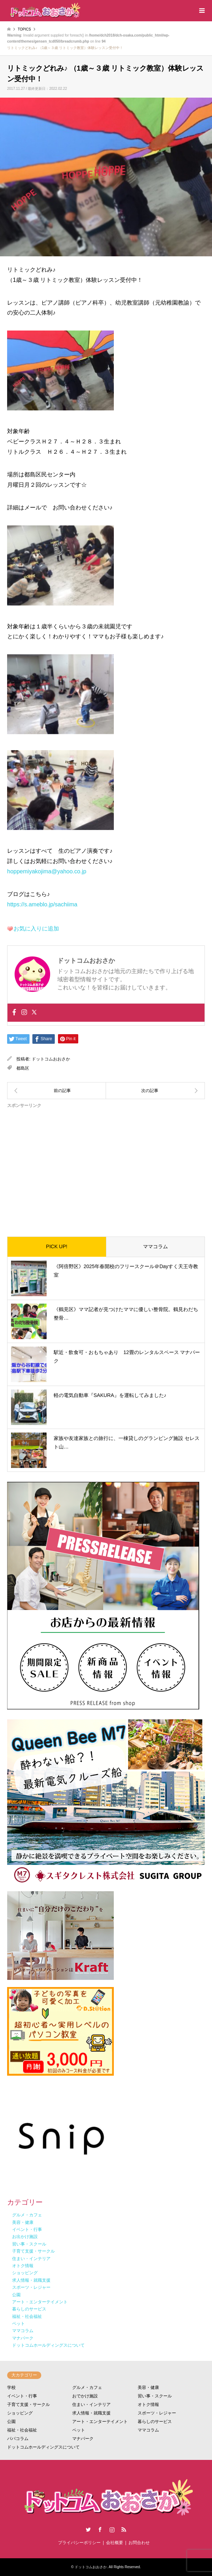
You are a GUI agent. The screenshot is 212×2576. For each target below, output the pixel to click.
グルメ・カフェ (87, 2387)
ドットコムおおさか (51, 1059)
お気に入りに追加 (36, 929)
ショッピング (20, 2413)
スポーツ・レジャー (157, 2413)
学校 (11, 2387)
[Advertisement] (106, 1167)
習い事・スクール (155, 2396)
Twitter (88, 2529)
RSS (123, 2529)
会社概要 (114, 2542)
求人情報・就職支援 (91, 2413)
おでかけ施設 (85, 2396)
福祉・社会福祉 (22, 2430)
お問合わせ (139, 2542)
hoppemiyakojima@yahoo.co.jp (46, 871)
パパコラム (17, 2438)
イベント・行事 (22, 2396)
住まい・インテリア (91, 2404)
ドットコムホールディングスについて (43, 2447)
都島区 (22, 1068)
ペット (78, 2430)
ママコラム (155, 1246)
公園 (11, 2421)
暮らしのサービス (155, 2421)
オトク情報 (148, 2404)
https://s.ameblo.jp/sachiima (42, 904)
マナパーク (83, 2438)
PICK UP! (56, 1246)
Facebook (99, 2529)
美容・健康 (148, 2387)
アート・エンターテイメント (100, 2421)
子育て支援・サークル (28, 2404)
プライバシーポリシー (79, 2542)
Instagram (112, 2529)
